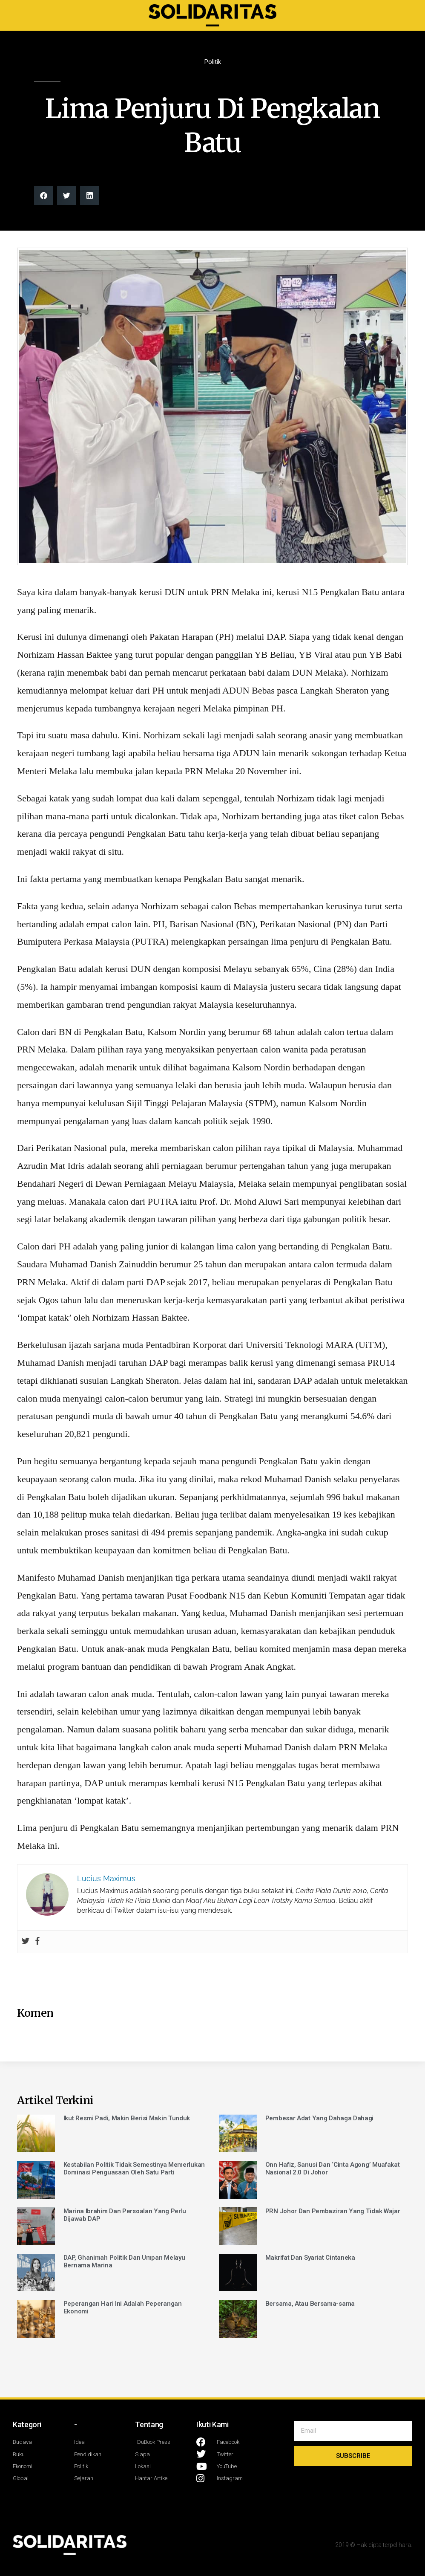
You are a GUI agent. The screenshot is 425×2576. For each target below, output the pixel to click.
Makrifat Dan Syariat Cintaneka (310, 2257)
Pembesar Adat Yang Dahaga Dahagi (319, 2118)
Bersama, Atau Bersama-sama (310, 2303)
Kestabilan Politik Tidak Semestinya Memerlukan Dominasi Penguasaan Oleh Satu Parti (134, 2168)
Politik (212, 62)
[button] (43, 195)
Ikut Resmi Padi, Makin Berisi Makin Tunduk (126, 2118)
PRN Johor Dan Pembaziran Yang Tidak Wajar (332, 2211)
